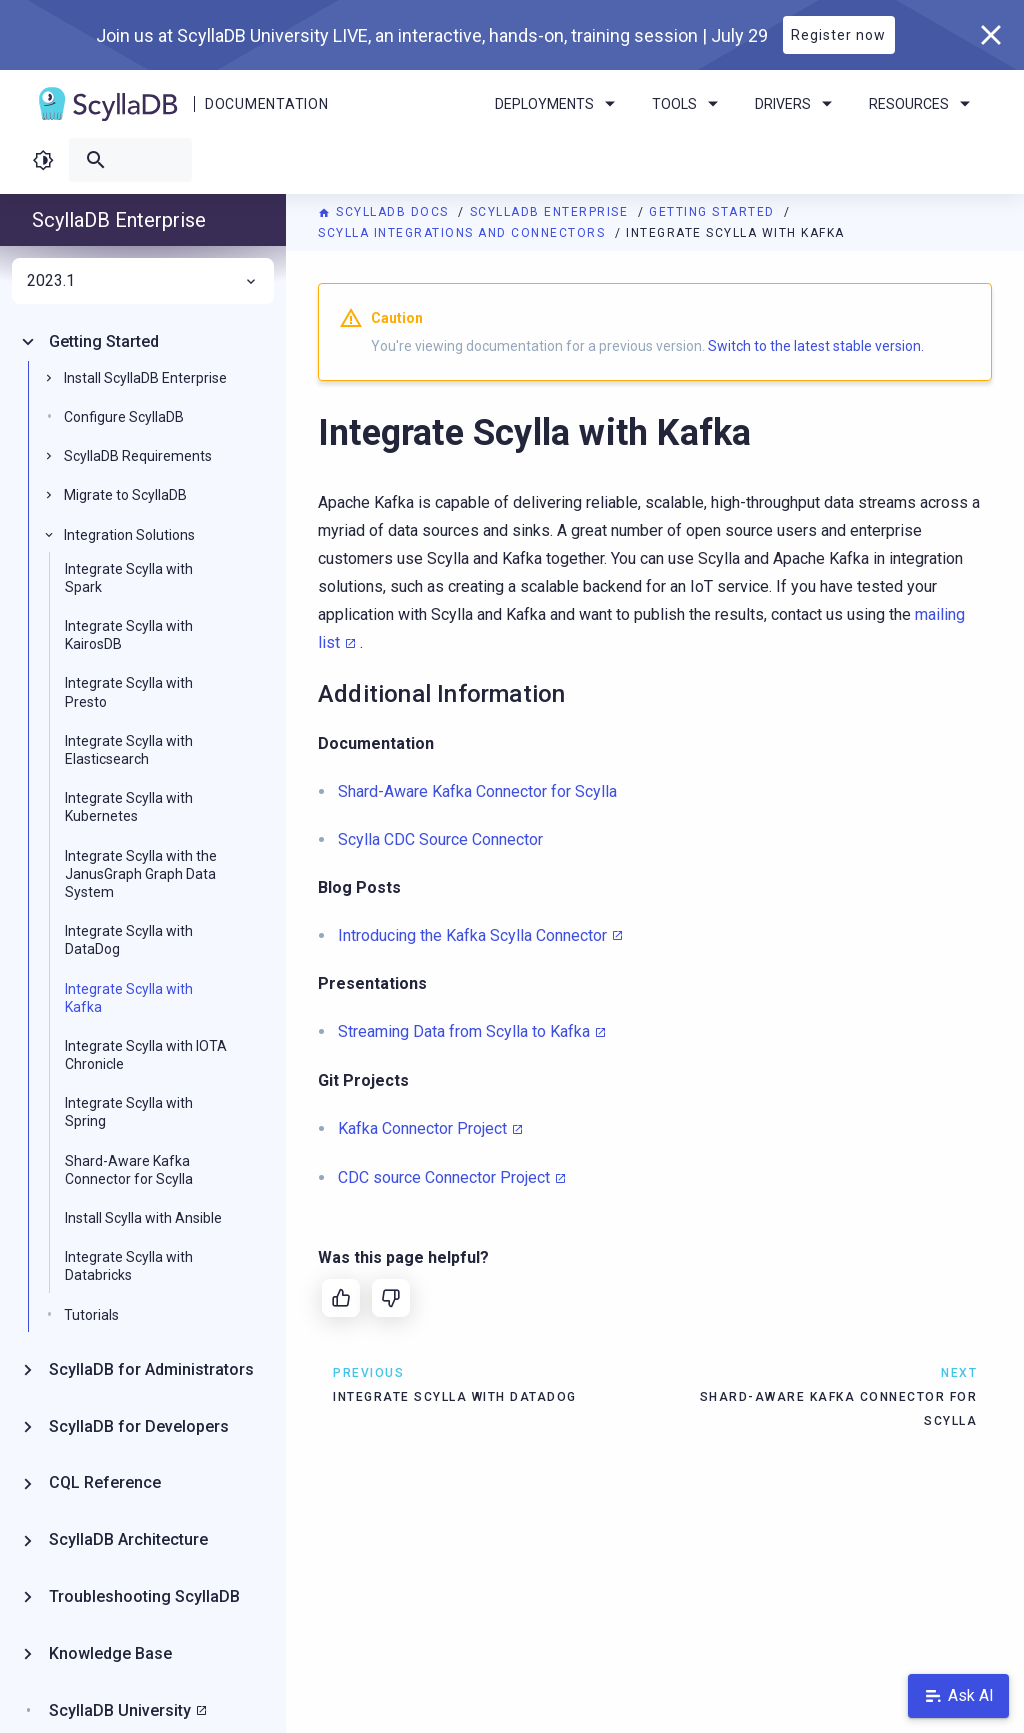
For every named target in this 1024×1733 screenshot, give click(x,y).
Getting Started (714, 212)
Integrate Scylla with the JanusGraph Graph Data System (141, 874)
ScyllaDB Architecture (128, 1539)
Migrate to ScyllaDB (125, 495)
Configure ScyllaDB (124, 417)
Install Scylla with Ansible (143, 1218)
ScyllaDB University (120, 1710)
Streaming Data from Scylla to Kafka (464, 1031)
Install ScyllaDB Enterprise (145, 378)
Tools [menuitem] (688, 104)
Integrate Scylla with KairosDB (129, 635)
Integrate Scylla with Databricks (129, 1266)
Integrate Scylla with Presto (129, 692)
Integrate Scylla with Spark (129, 578)
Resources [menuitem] (923, 104)
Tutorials (91, 1315)
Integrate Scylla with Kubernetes (129, 807)
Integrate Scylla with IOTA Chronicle (146, 1055)
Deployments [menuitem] (558, 104)
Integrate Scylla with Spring (129, 1112)
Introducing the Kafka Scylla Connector (472, 935)
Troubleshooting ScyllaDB (144, 1596)
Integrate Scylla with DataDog (129, 940)
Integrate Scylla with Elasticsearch (129, 750)
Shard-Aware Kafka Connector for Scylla (129, 1170)
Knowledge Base (110, 1653)
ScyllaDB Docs (385, 212)
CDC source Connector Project (444, 1177)
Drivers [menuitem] (797, 104)
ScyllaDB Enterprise (551, 212)
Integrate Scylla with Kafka (129, 998)
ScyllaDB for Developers (139, 1426)
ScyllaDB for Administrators (151, 1369)
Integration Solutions (129, 535)
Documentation (266, 104)
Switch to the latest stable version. (816, 346)
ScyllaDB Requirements (138, 456)
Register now (838, 35)
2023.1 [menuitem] (143, 281)
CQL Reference (105, 1482)
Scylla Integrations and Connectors (464, 233)
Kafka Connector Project (422, 1128)
